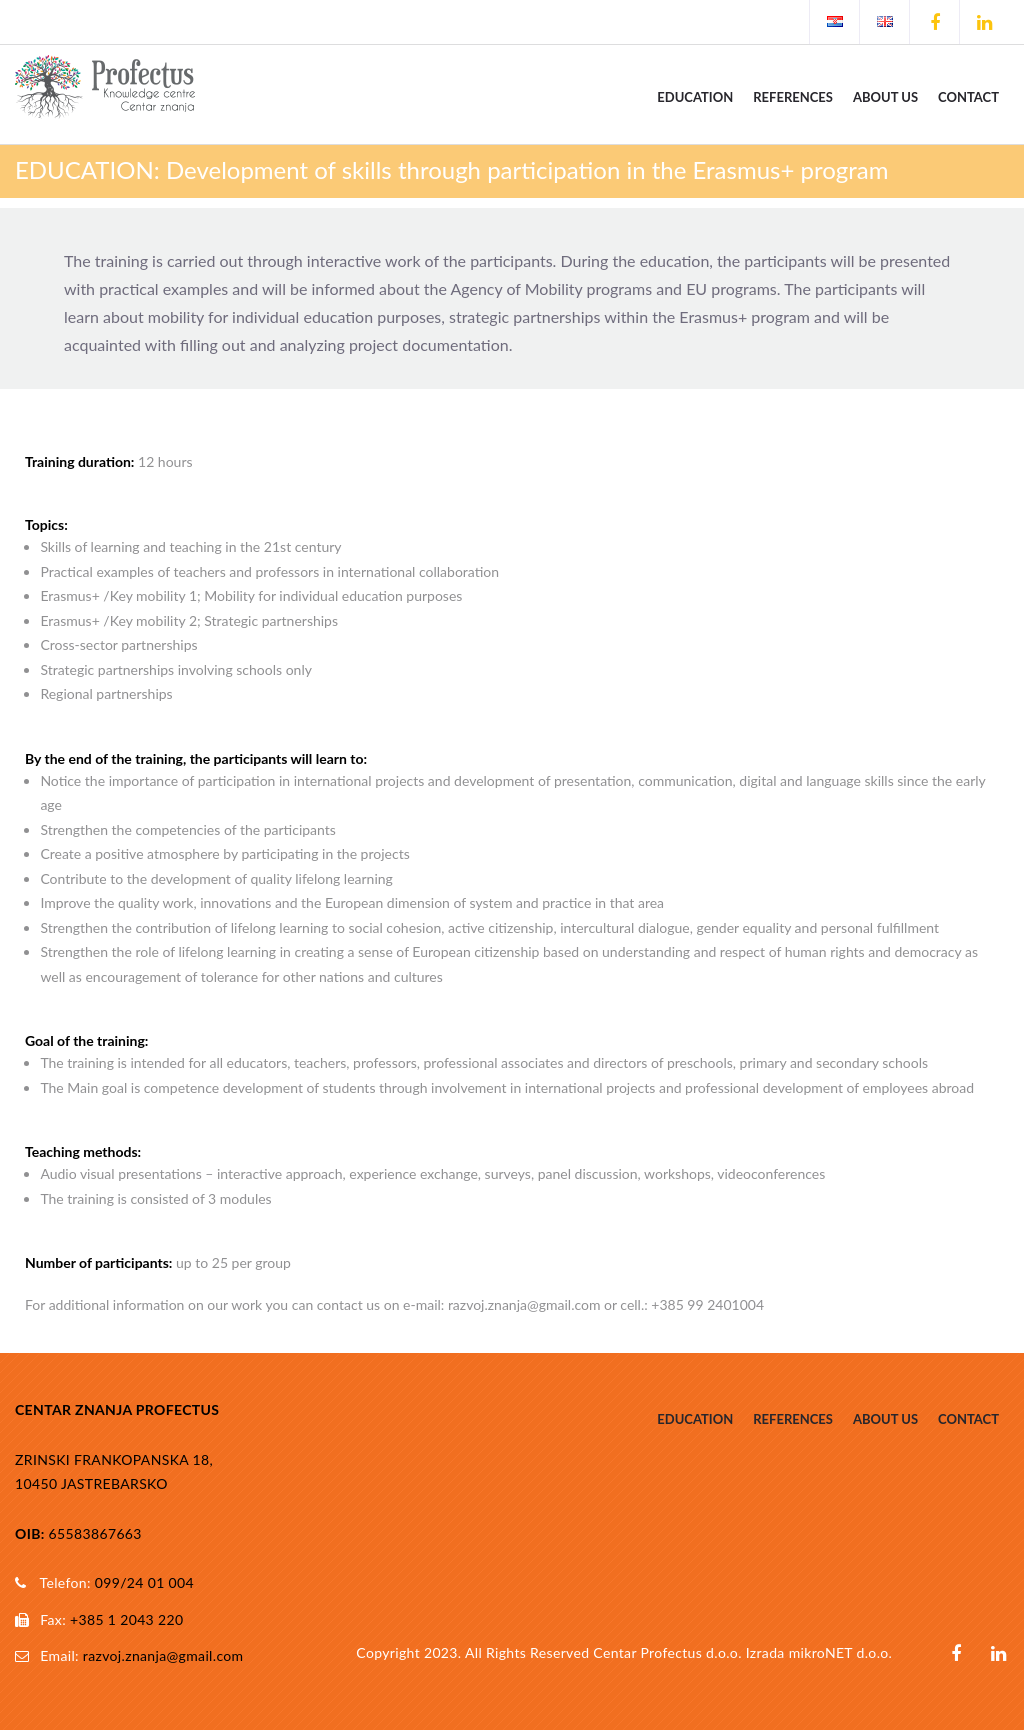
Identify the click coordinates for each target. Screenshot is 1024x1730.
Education (695, 97)
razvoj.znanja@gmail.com (163, 1655)
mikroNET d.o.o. (841, 1652)
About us (885, 97)
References (793, 97)
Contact (968, 97)
